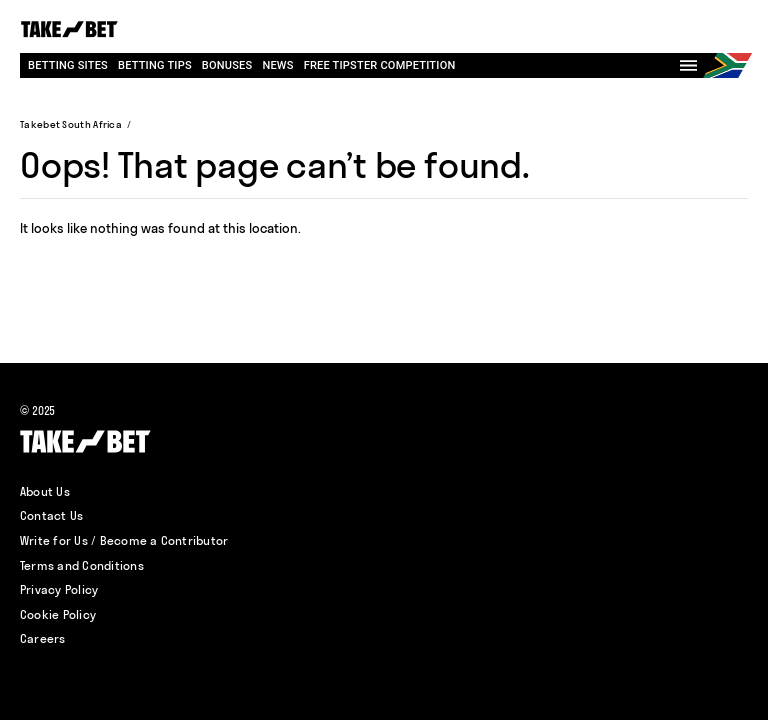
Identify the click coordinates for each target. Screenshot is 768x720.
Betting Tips (155, 65)
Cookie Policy (58, 614)
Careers (43, 638)
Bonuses (227, 65)
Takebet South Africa (71, 124)
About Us (45, 491)
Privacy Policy (59, 589)
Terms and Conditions (82, 565)
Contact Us (51, 515)
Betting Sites (68, 65)
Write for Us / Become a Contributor (124, 540)
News (277, 65)
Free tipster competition (380, 65)
